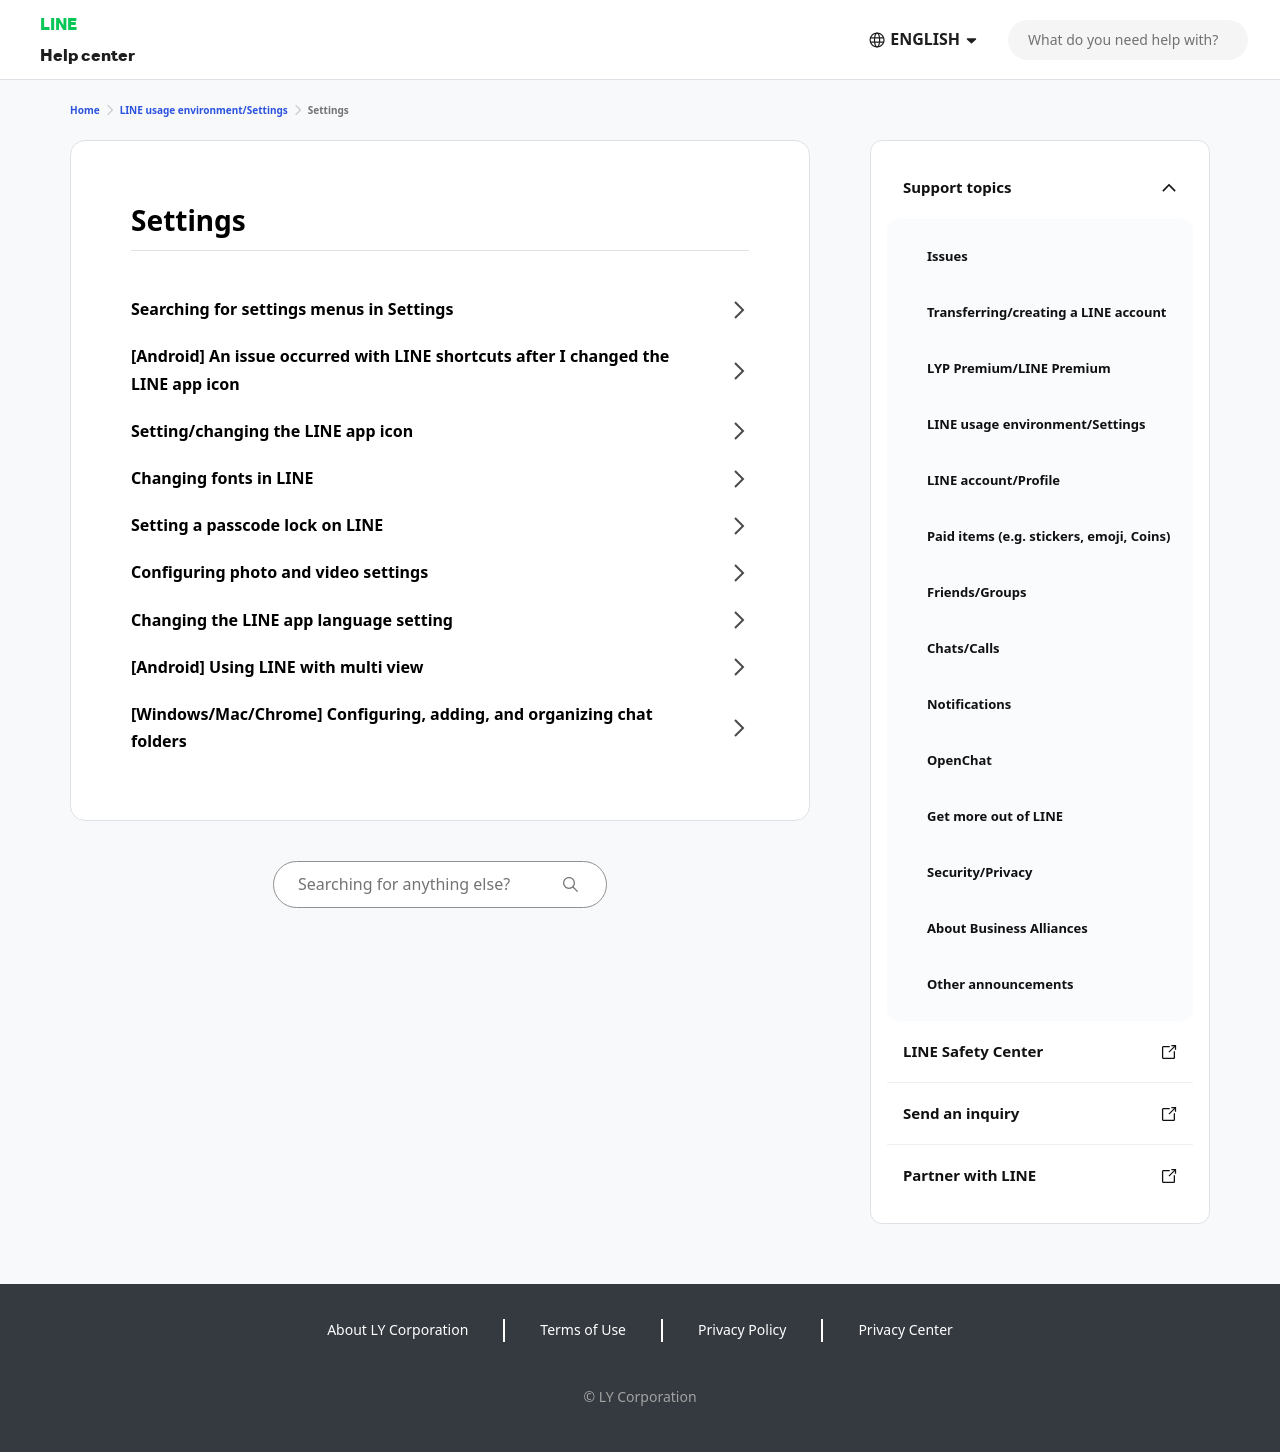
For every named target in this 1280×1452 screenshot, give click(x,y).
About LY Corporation (397, 1329)
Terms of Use (583, 1329)
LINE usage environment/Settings (204, 110)
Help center (87, 54)
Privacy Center (905, 1329)
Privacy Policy (742, 1329)
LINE (58, 23)
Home (85, 110)
